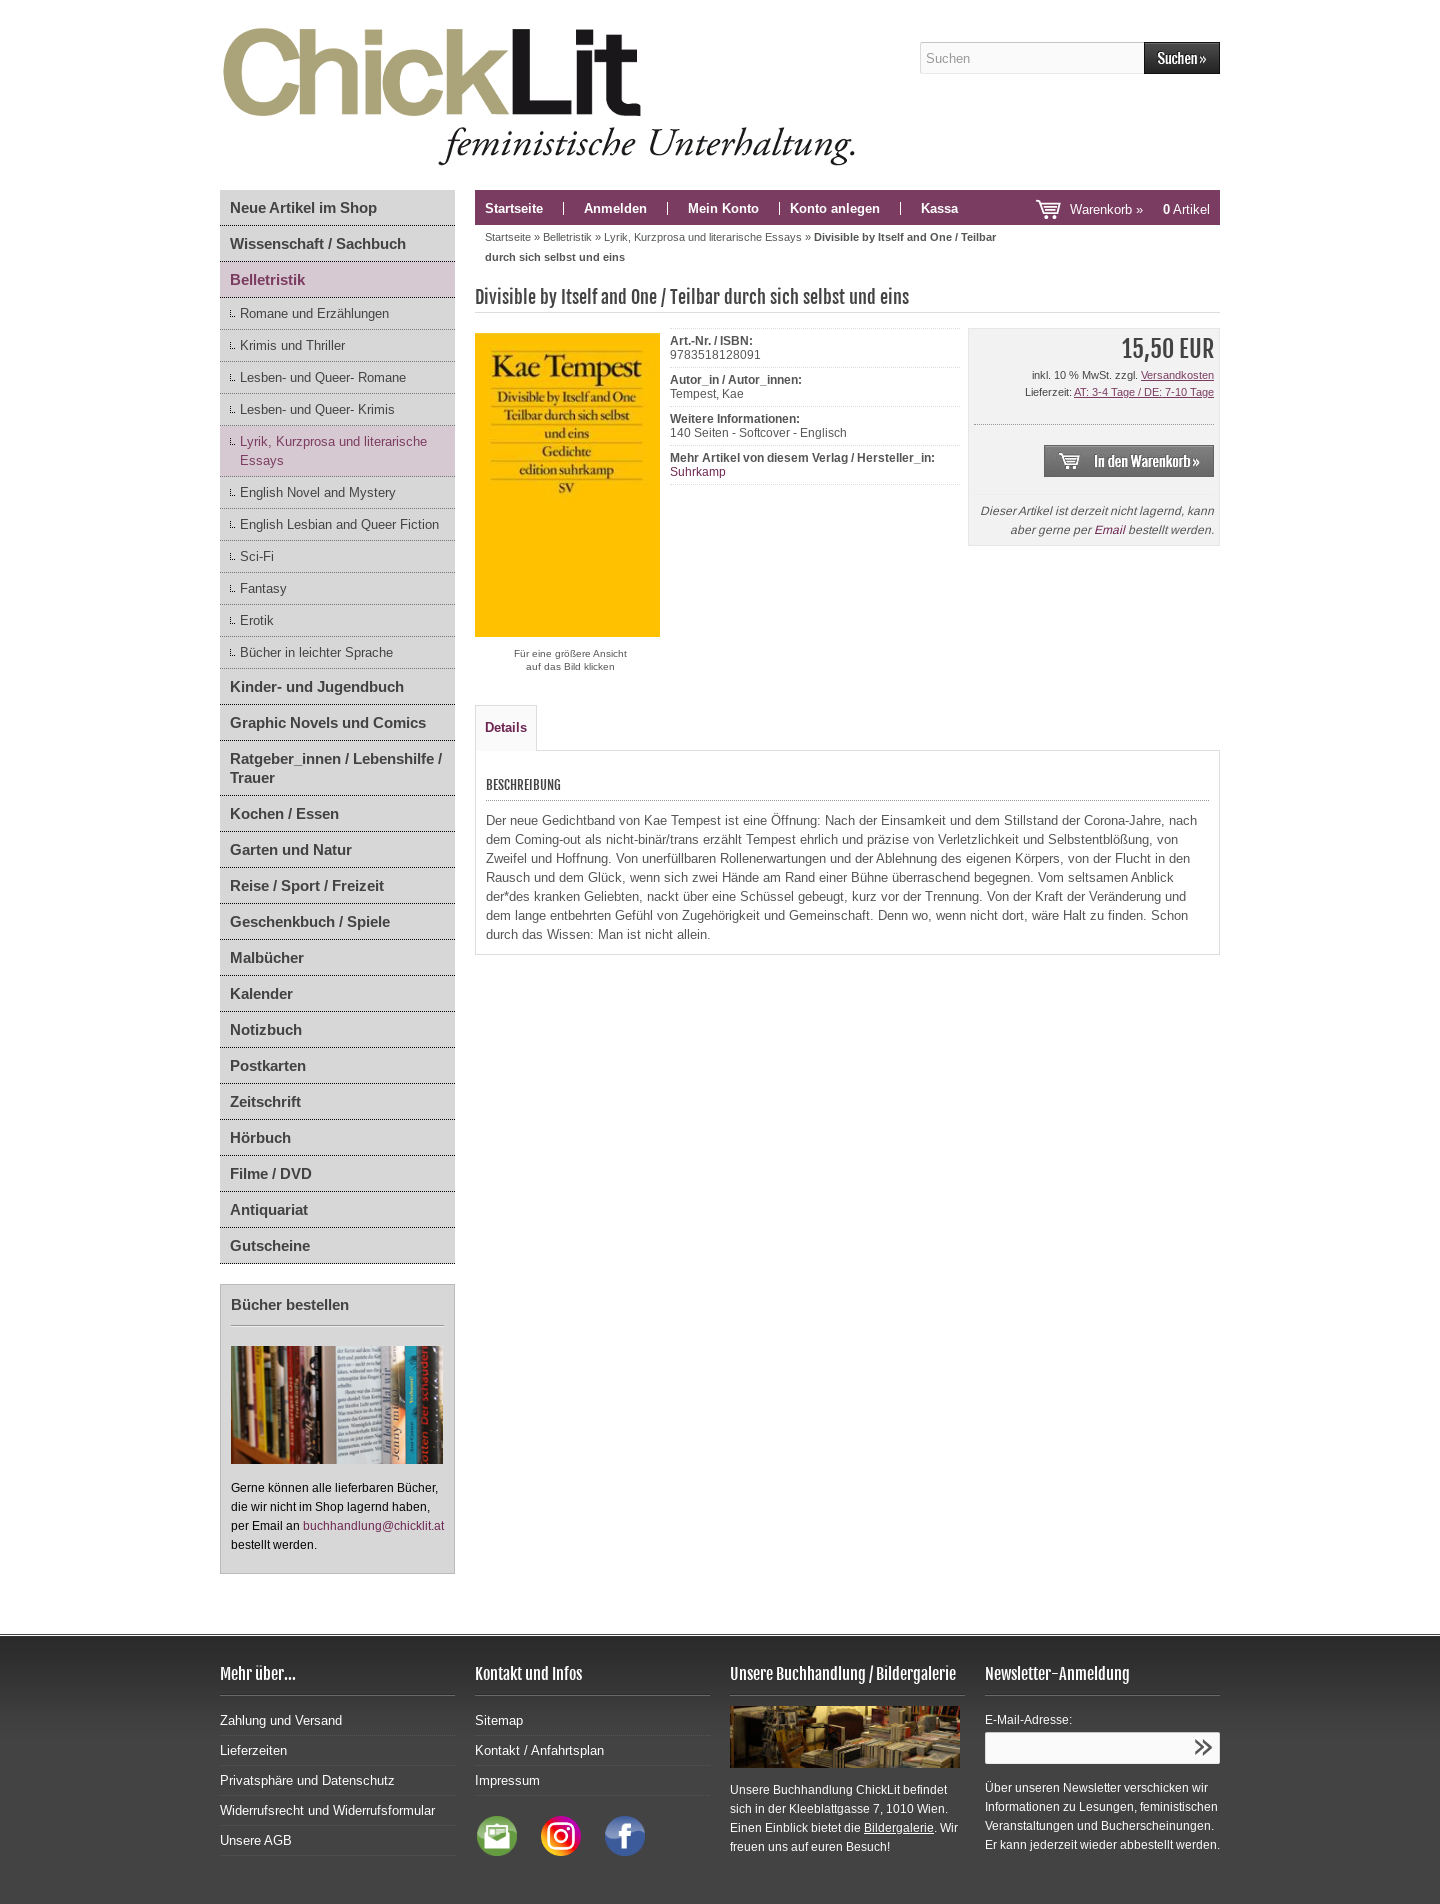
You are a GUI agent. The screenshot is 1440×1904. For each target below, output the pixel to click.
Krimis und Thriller (292, 345)
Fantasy (263, 588)
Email (1109, 530)
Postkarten (268, 1065)
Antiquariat (269, 1209)
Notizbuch (266, 1029)
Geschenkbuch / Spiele (310, 921)
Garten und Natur (291, 849)
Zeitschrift (265, 1101)
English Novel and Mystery (318, 492)
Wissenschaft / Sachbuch (318, 243)
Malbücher (267, 957)
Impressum (507, 1780)
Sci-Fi (257, 556)
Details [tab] (506, 727)
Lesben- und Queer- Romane (323, 377)
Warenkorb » (1140, 209)
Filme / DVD (271, 1173)
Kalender (261, 993)
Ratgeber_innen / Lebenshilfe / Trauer (336, 768)
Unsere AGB (256, 1840)
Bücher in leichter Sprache (316, 652)
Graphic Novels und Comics (328, 722)
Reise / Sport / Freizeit (307, 885)
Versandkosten (1177, 375)
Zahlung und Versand (281, 1720)
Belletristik (267, 279)
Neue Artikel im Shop (303, 207)
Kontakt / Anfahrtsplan (539, 1750)
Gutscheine (270, 1245)
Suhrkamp (698, 472)
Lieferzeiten (253, 1750)
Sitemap (499, 1720)
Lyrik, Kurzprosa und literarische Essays (333, 451)
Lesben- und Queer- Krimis (317, 409)
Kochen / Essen (284, 813)
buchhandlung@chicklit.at (373, 1526)
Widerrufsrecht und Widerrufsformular (327, 1810)
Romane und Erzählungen (314, 313)
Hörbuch (260, 1137)
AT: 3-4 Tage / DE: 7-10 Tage (1144, 392)
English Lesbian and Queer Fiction (339, 524)
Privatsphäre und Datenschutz (307, 1780)
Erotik (257, 620)
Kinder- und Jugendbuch (317, 686)
